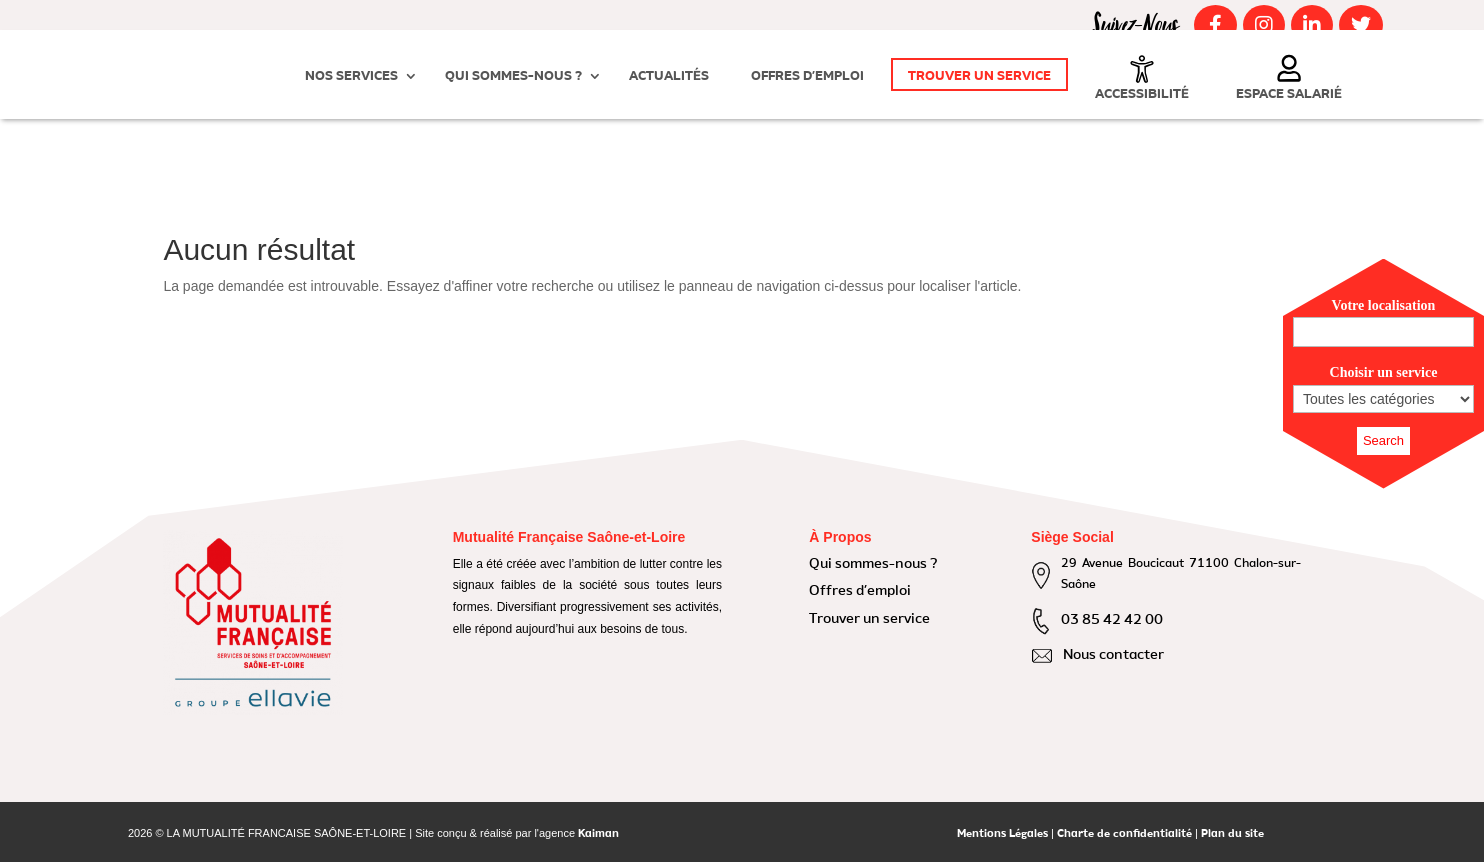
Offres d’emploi (807, 76)
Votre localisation (1384, 305)
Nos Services (351, 76)
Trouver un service (979, 76)
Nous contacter (1113, 655)
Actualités (669, 76)
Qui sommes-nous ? (513, 76)
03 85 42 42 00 (1112, 620)
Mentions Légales (1002, 834)
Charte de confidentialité (1124, 834)
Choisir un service (1384, 372)
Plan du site (1232, 834)
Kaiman (598, 834)
